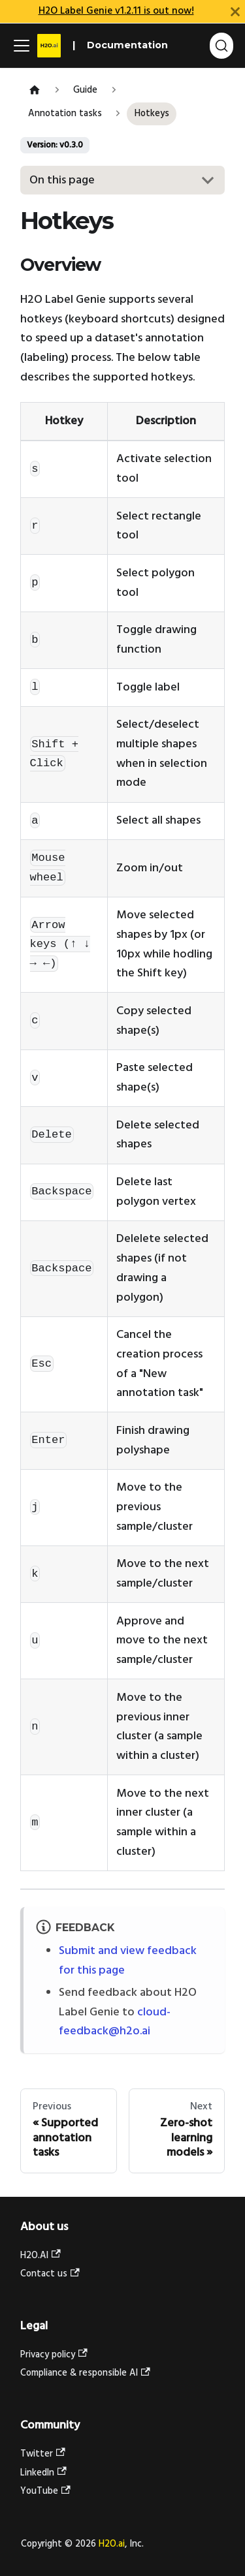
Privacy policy (54, 2355)
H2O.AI (40, 2255)
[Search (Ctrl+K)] (221, 46)
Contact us (50, 2274)
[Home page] (34, 91)
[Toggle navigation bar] (21, 45)
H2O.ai (112, 2544)
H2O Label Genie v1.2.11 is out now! (116, 11)
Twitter (42, 2454)
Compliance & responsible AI (85, 2373)
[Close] (235, 11)
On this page (62, 180)
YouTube (45, 2491)
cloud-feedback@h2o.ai (115, 2022)
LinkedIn (43, 2473)
